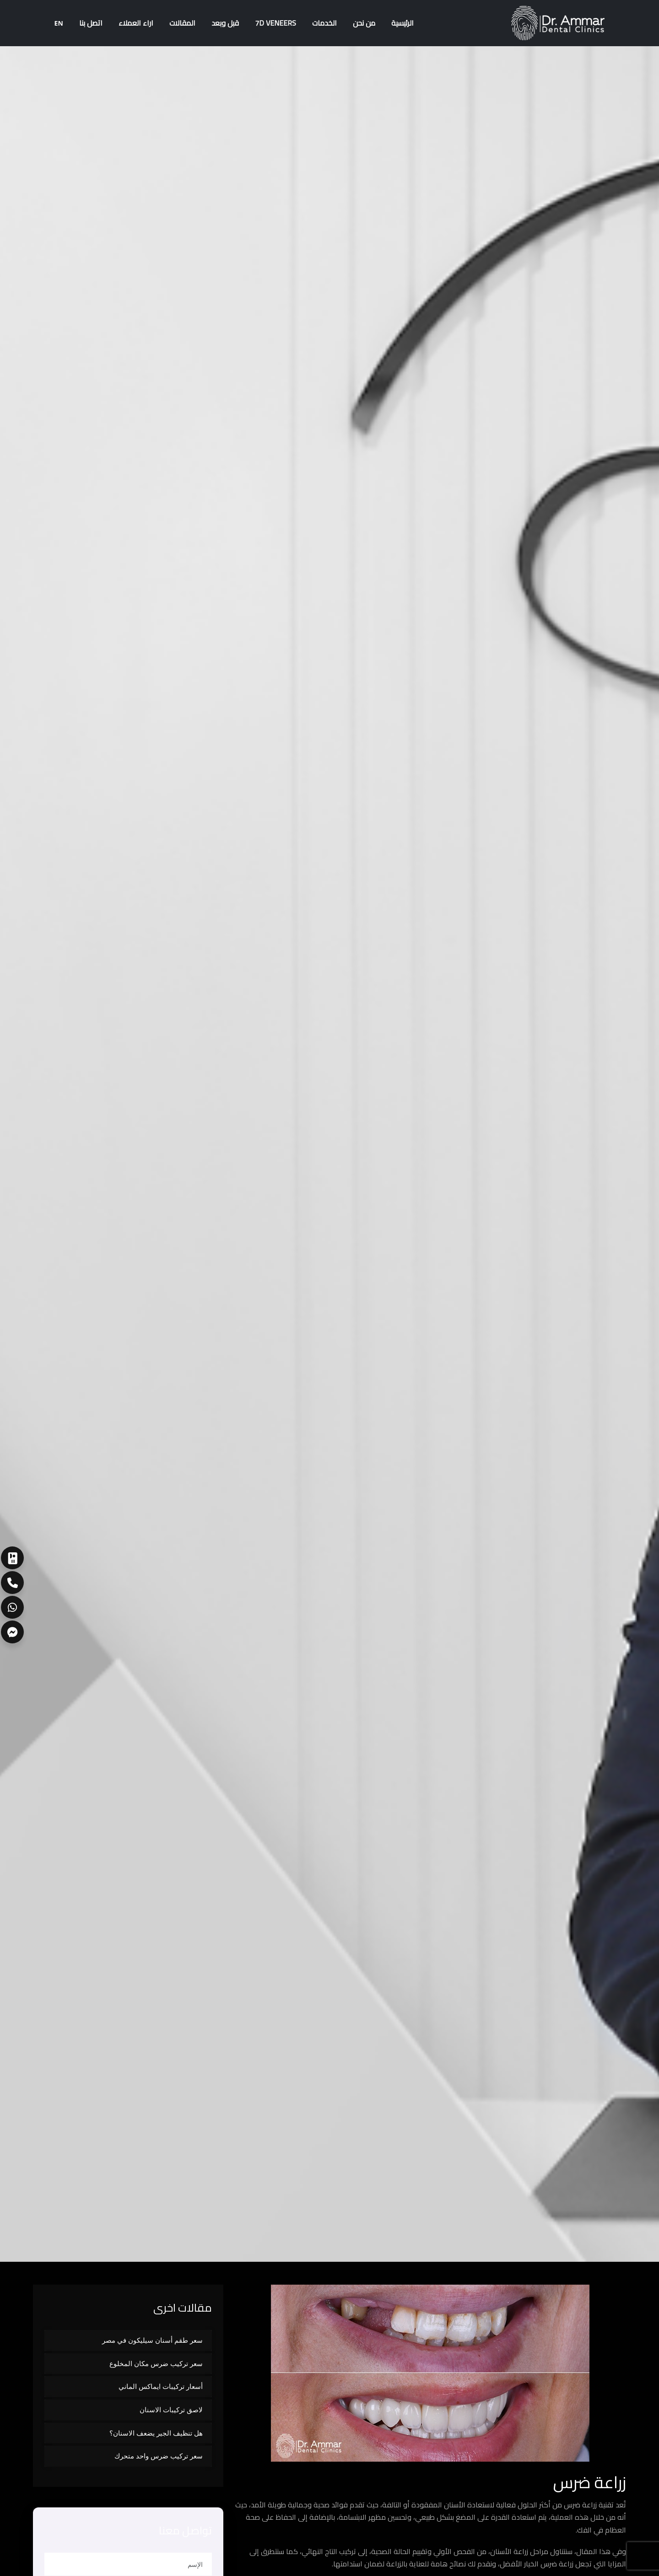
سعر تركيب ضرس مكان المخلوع (156, 2363)
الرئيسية (402, 23)
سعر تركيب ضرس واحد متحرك (158, 2455)
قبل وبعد (225, 23)
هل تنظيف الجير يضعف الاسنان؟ (156, 2432)
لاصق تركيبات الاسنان (171, 2409)
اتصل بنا (91, 23)
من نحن (364, 23)
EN (58, 23)
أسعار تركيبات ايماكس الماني (161, 2386)
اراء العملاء (136, 23)
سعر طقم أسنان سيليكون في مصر (152, 2340)
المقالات (182, 23)
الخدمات (324, 23)
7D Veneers (275, 23)
